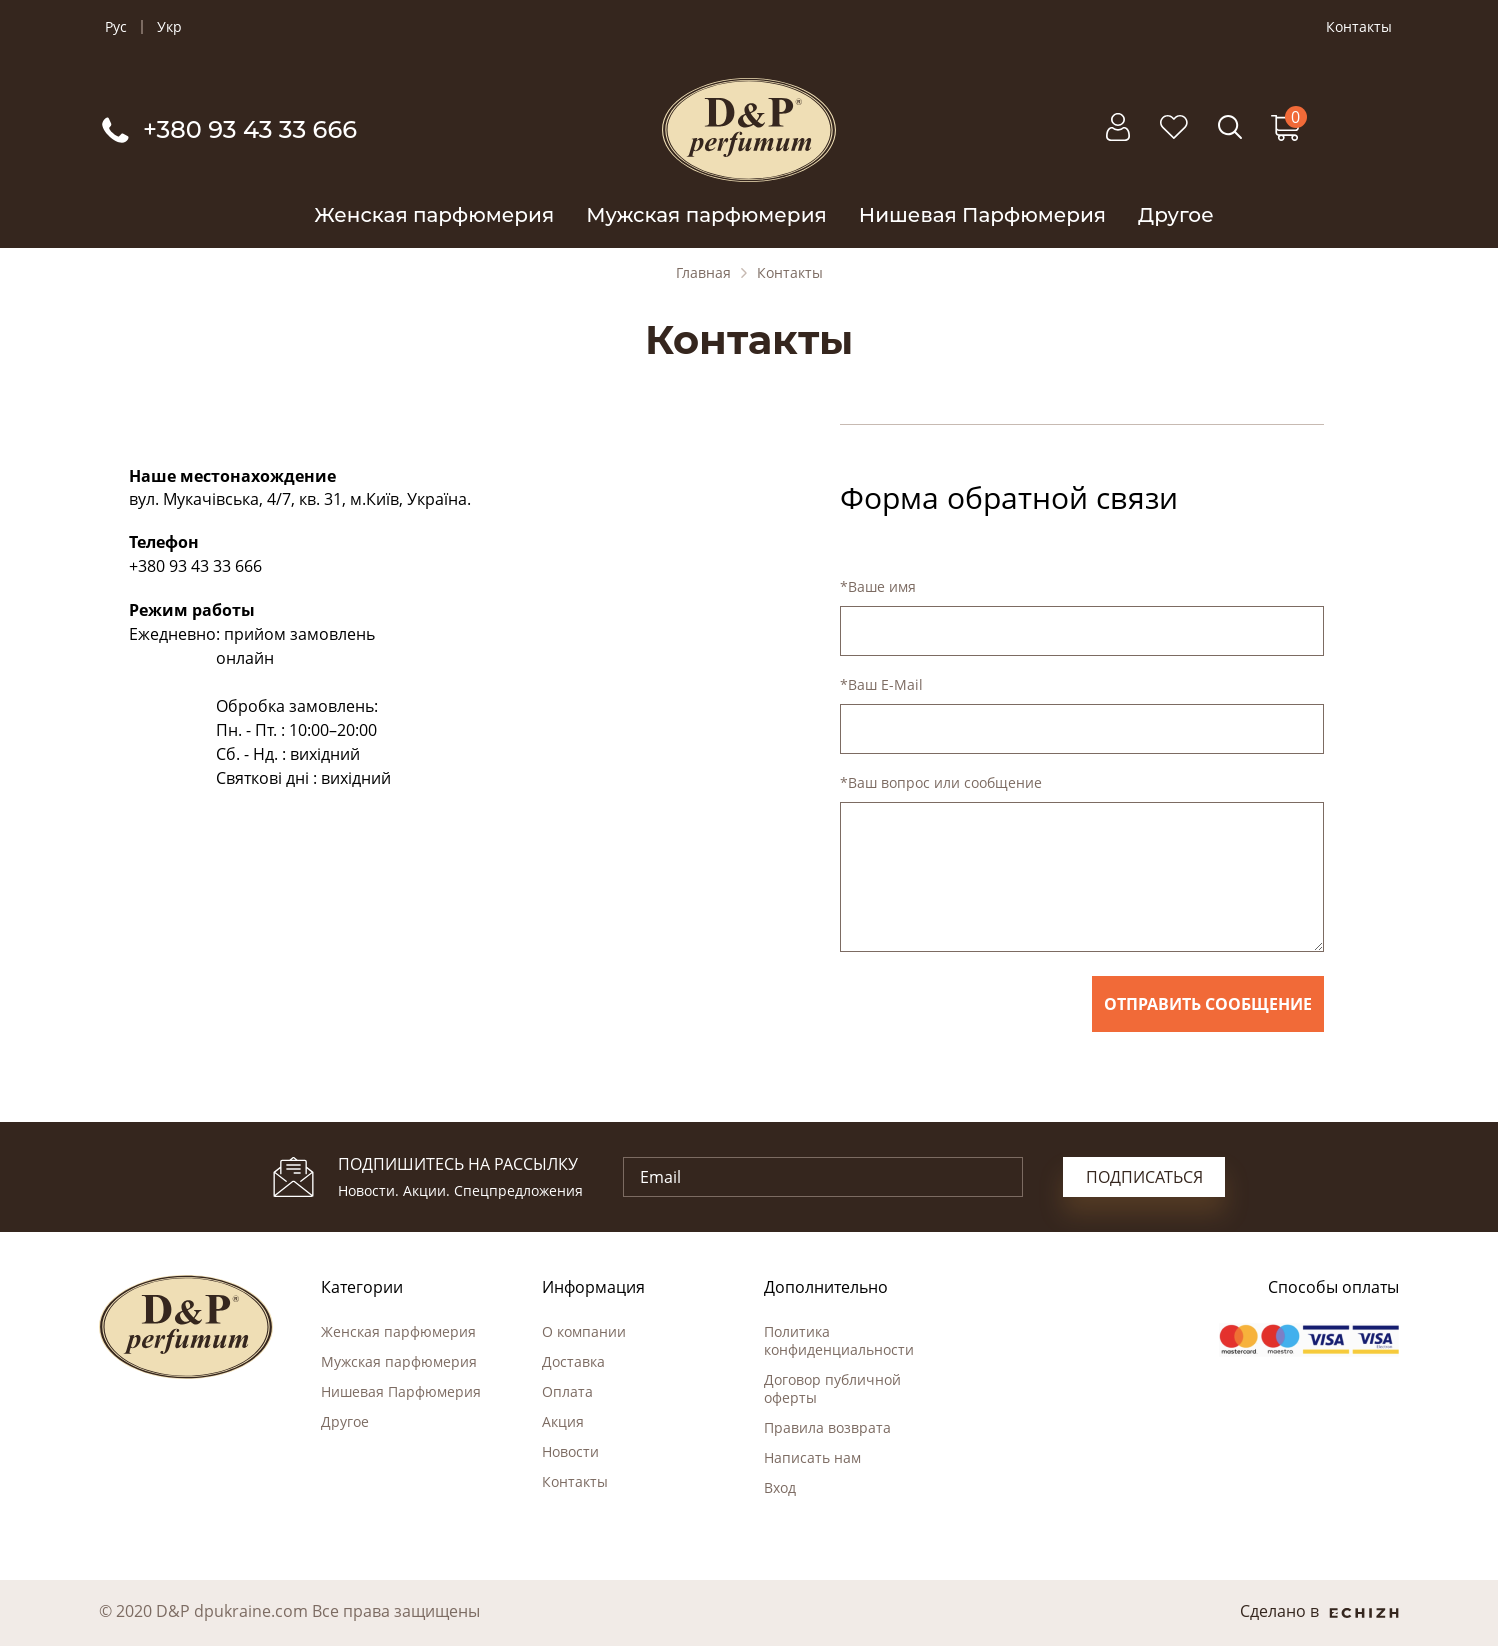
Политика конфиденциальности (839, 1340)
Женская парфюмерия (434, 215)
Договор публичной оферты (832, 1388)
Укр (169, 27)
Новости (570, 1451)
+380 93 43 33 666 (195, 566)
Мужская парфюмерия (706, 215)
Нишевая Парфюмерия (982, 215)
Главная (703, 273)
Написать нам (812, 1457)
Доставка (573, 1361)
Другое (1176, 215)
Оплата (567, 1391)
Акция (563, 1421)
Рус (116, 27)
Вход (780, 1487)
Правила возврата (827, 1427)
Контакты (1359, 27)
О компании (584, 1331)
